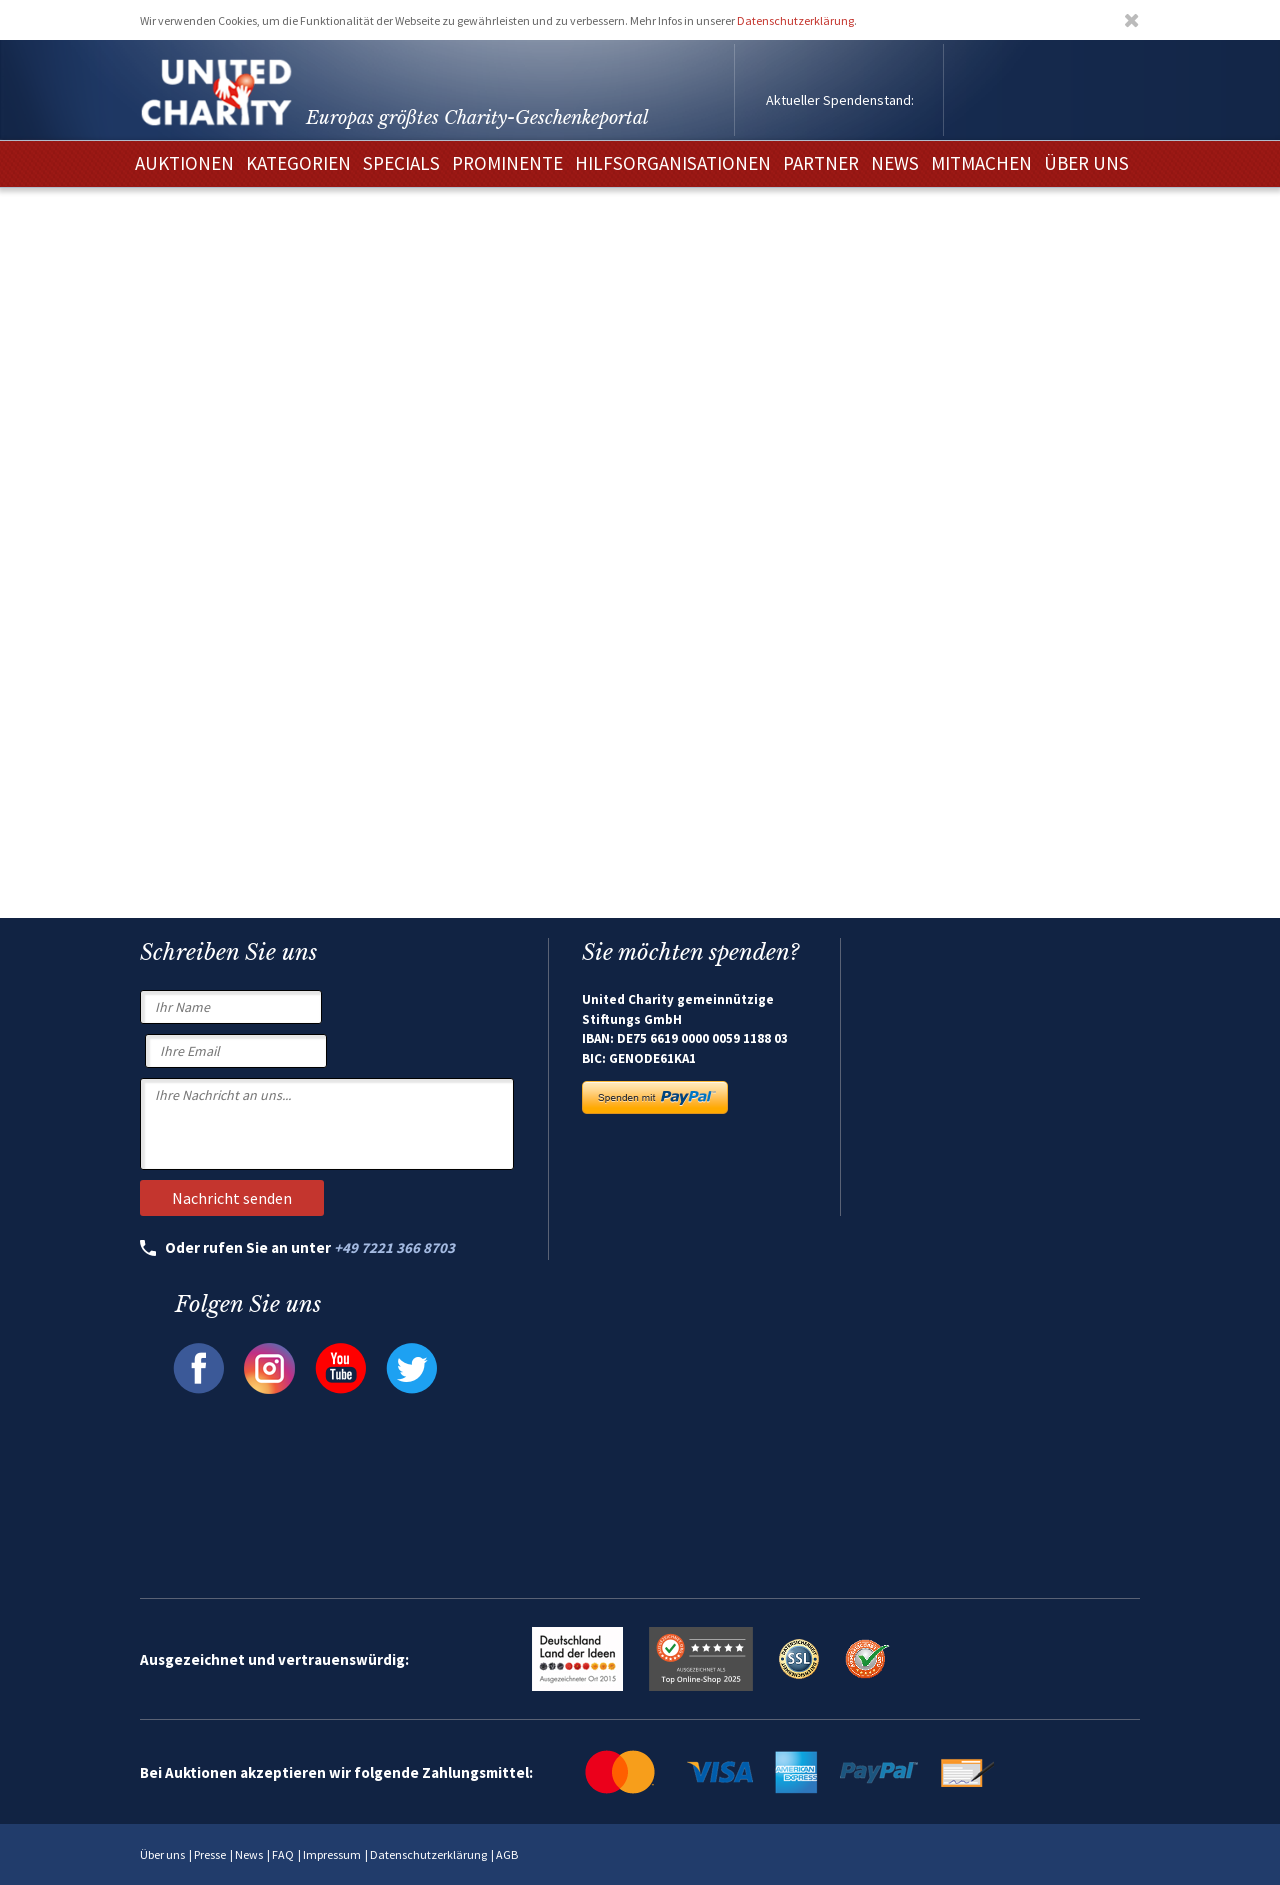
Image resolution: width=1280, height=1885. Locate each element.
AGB (507, 1854)
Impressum (332, 1854)
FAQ (283, 1854)
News (249, 1854)
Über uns (162, 1854)
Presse (210, 1854)
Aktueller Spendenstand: (840, 100)
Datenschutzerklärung (795, 20)
